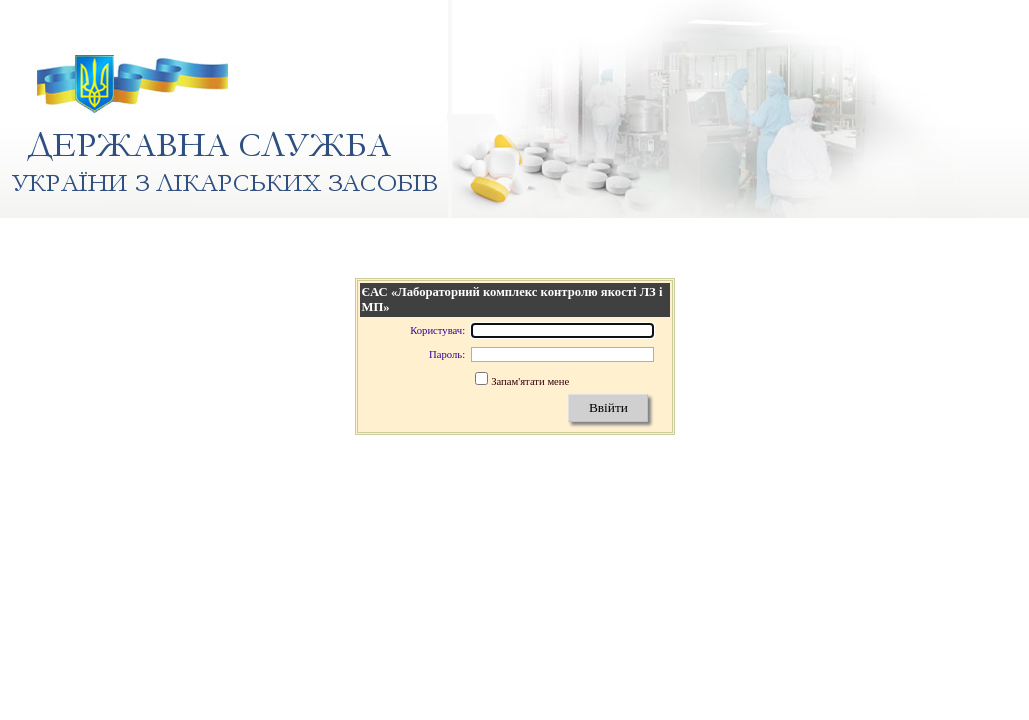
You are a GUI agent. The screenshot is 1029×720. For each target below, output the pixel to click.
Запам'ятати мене (530, 381)
